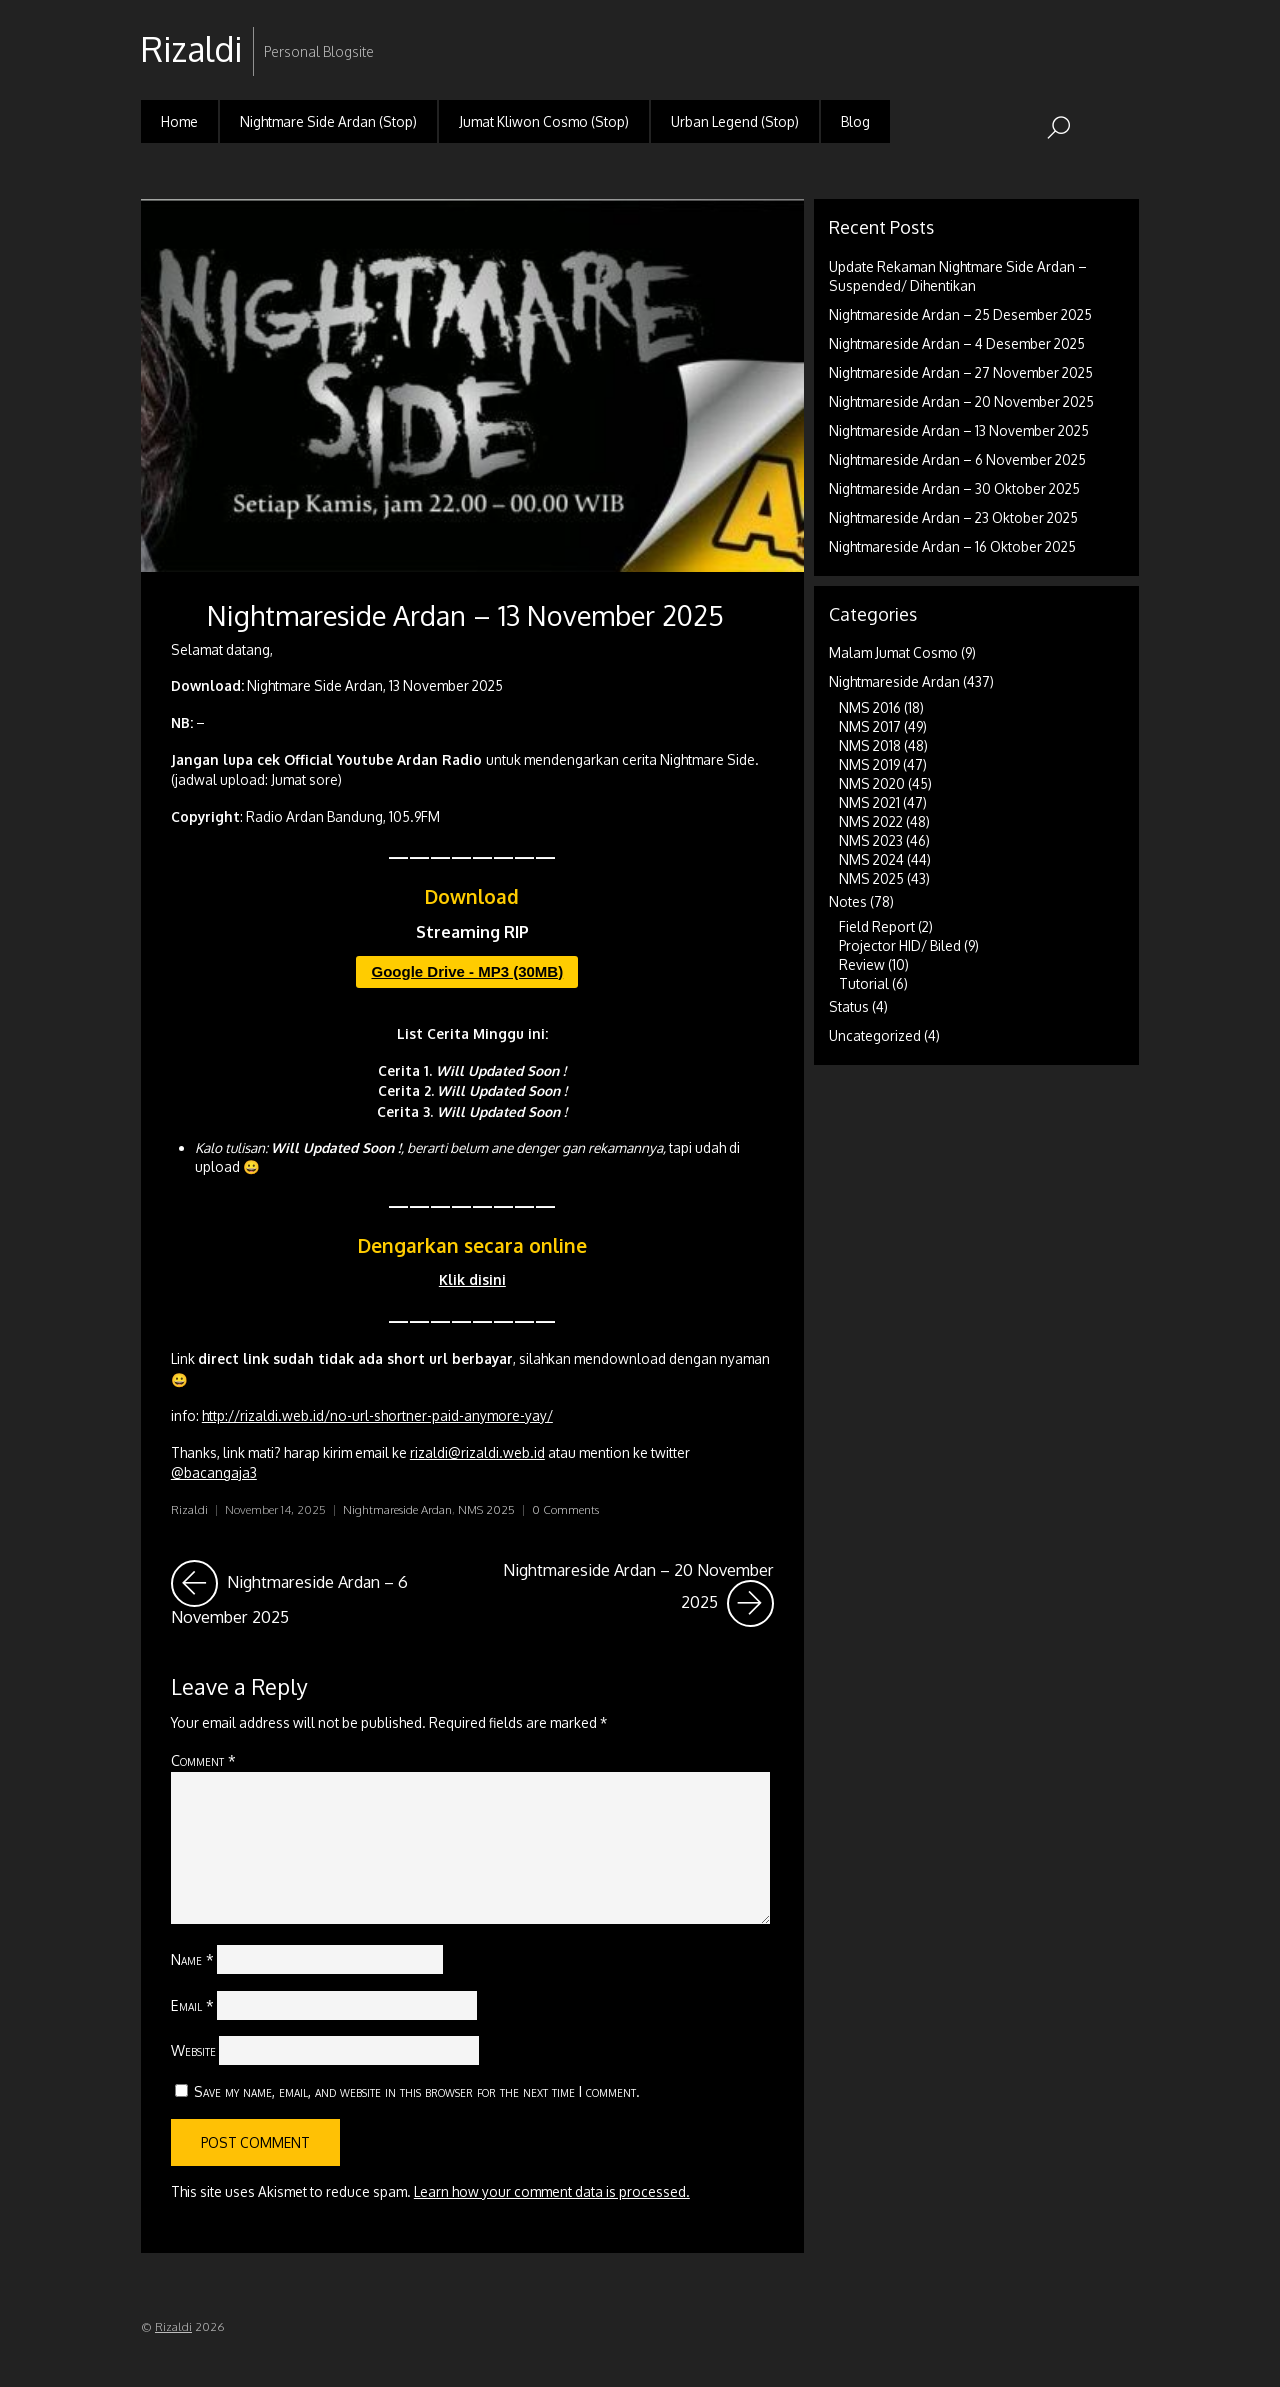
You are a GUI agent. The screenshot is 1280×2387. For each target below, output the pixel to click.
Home (179, 121)
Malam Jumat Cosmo (893, 652)
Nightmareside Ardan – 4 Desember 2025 (957, 343)
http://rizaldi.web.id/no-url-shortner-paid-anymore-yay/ (377, 1415)
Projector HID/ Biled (900, 945)
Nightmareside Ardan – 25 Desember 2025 (960, 314)
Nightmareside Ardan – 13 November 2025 (465, 615)
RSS (1121, 33)
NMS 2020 (872, 783)
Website (193, 2050)
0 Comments (565, 1509)
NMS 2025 (486, 1509)
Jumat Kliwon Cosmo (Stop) (544, 121)
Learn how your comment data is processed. (552, 2191)
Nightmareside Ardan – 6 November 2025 (315, 1593)
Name (192, 1959)
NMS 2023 (871, 840)
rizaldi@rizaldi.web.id (477, 1452)
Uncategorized (875, 1035)
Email (192, 2005)
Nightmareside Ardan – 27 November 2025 (961, 372)
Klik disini (472, 1279)
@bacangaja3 (214, 1472)
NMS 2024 (871, 859)
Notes (848, 901)
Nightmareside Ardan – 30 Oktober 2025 (954, 488)
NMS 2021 (869, 802)
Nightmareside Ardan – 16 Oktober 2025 (952, 546)
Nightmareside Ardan (397, 1509)
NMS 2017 (870, 726)
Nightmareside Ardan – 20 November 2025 (638, 1593)
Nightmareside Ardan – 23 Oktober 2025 (953, 517)
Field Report (877, 926)
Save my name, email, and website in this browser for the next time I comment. (417, 2091)
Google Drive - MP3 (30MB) (467, 971)
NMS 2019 (869, 764)
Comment (203, 1760)
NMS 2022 (871, 821)
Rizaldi (189, 1509)
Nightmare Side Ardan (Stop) (328, 121)
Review (862, 964)
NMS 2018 (870, 745)
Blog (855, 121)
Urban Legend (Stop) (735, 121)
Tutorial (864, 983)
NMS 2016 (870, 707)
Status (849, 1006)
